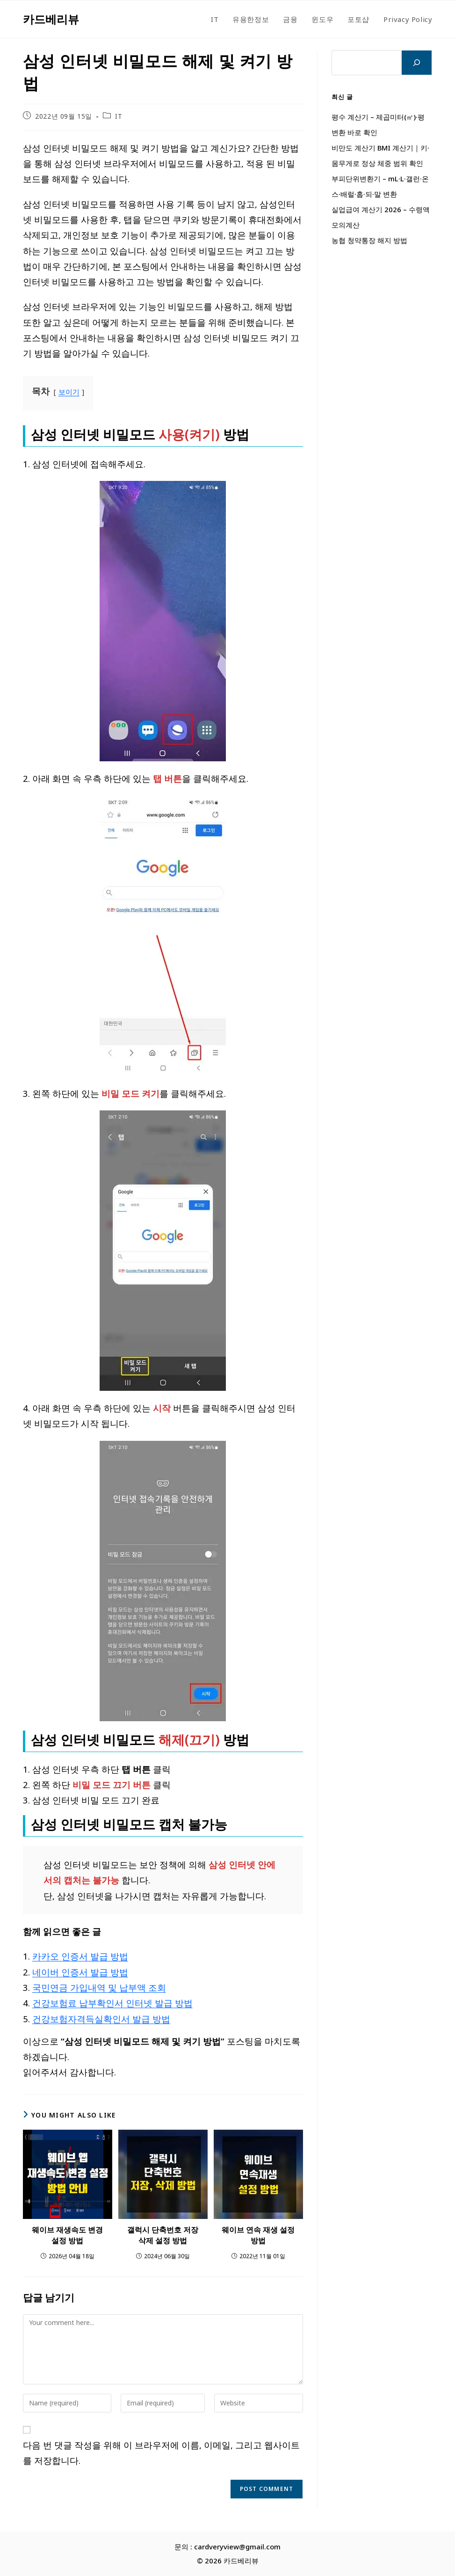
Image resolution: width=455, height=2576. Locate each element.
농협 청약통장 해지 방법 (369, 240)
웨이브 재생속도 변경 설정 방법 (67, 2235)
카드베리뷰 (51, 19)
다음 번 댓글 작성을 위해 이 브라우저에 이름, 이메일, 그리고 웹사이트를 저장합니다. (161, 2452)
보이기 (68, 391)
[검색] (416, 62)
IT (118, 116)
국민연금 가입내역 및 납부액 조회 (99, 1987)
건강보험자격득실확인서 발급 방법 (101, 2019)
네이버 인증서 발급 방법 (80, 1972)
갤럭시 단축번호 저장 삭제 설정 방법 (162, 2235)
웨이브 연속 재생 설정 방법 (258, 2235)
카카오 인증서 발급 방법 (80, 1956)
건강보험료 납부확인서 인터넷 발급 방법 (112, 2003)
